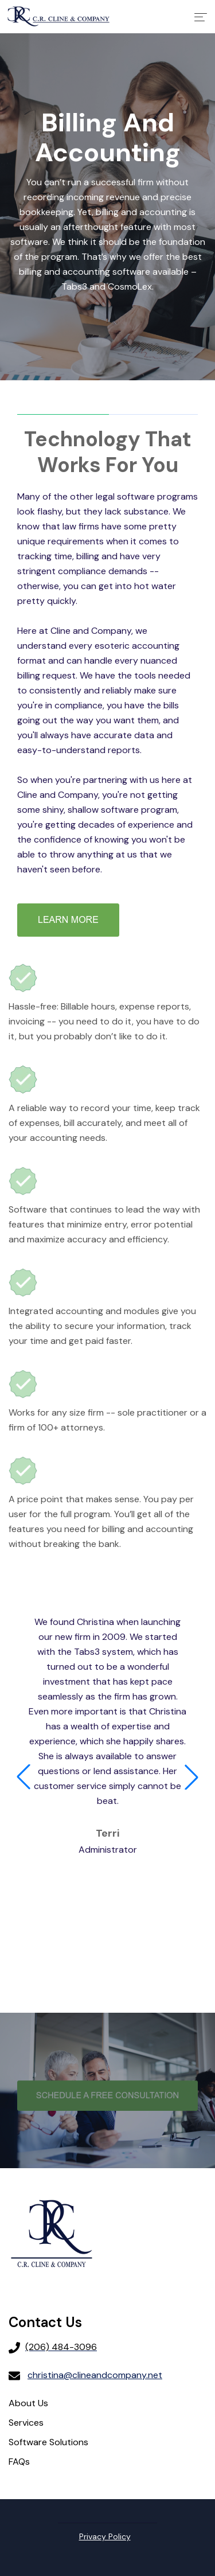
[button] (23, 1777)
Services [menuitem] (26, 2423)
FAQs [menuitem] (19, 2462)
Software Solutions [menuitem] (48, 2442)
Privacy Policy (105, 2536)
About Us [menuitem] (28, 2403)
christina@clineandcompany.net (95, 2375)
